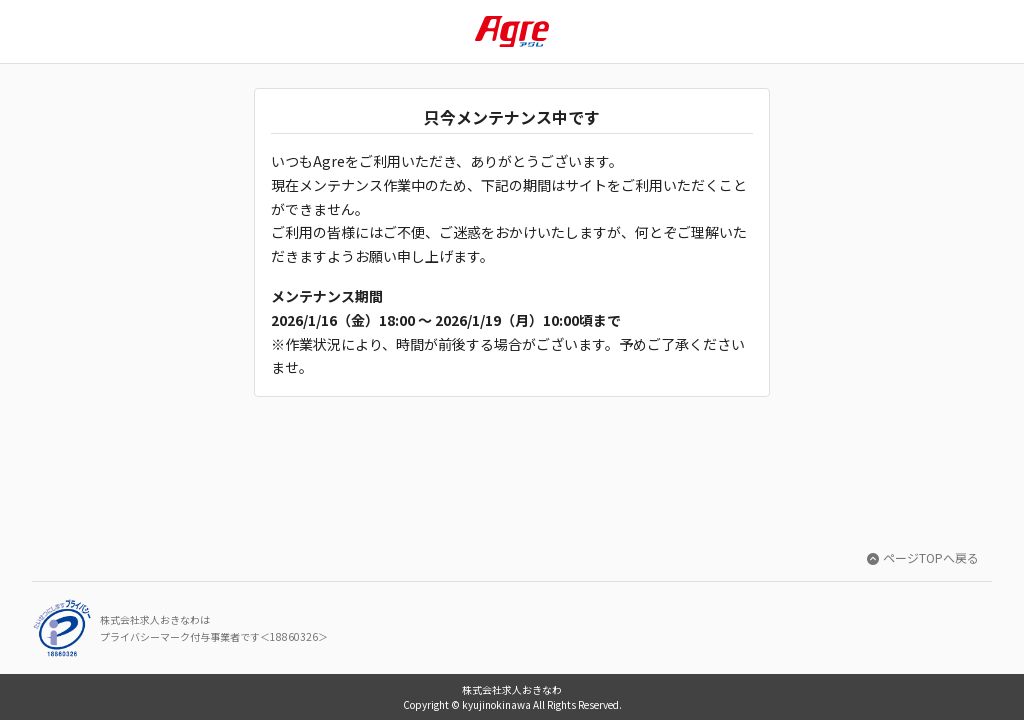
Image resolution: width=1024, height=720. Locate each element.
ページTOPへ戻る (923, 557)
